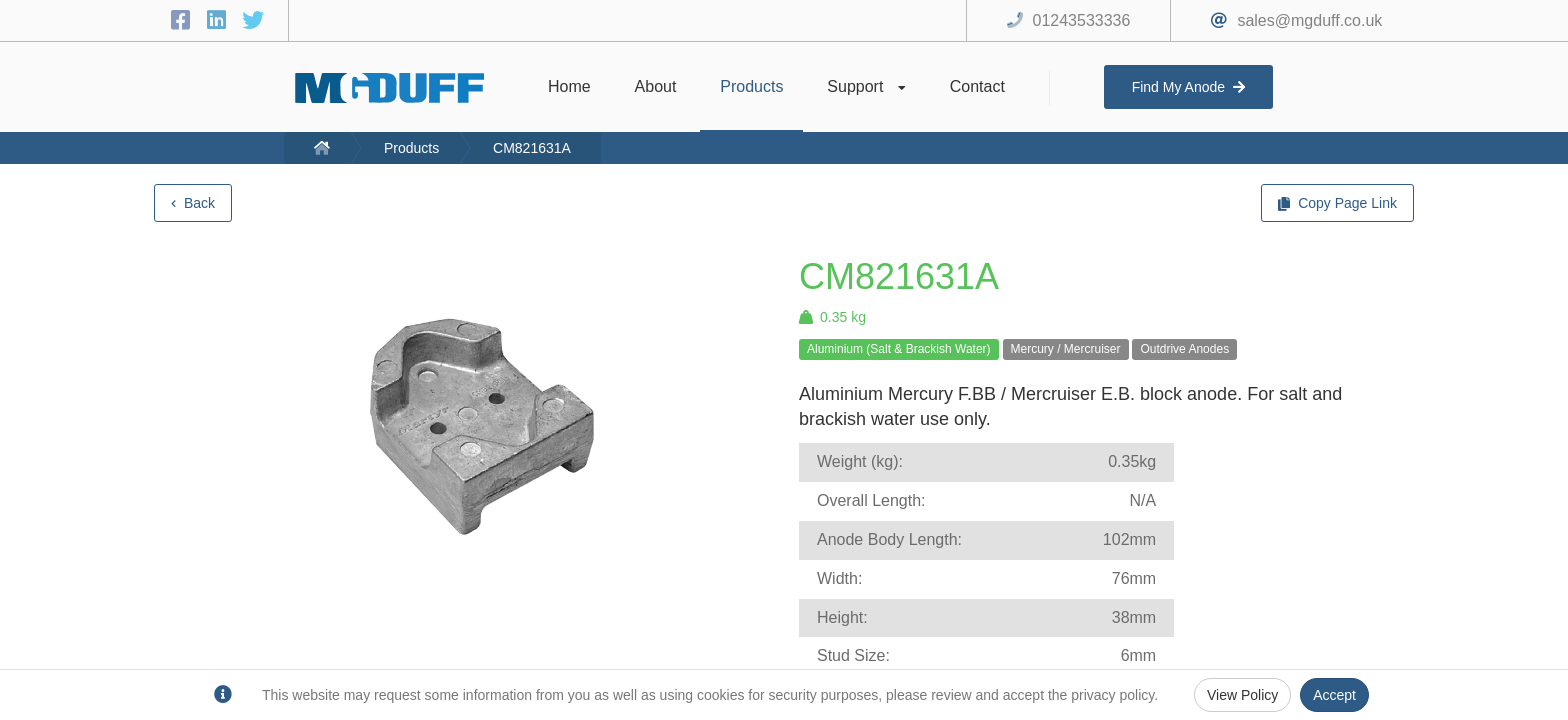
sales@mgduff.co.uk (1309, 20)
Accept (1334, 695)
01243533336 (1082, 20)
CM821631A (532, 148)
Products (411, 148)
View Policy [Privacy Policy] (1242, 695)
